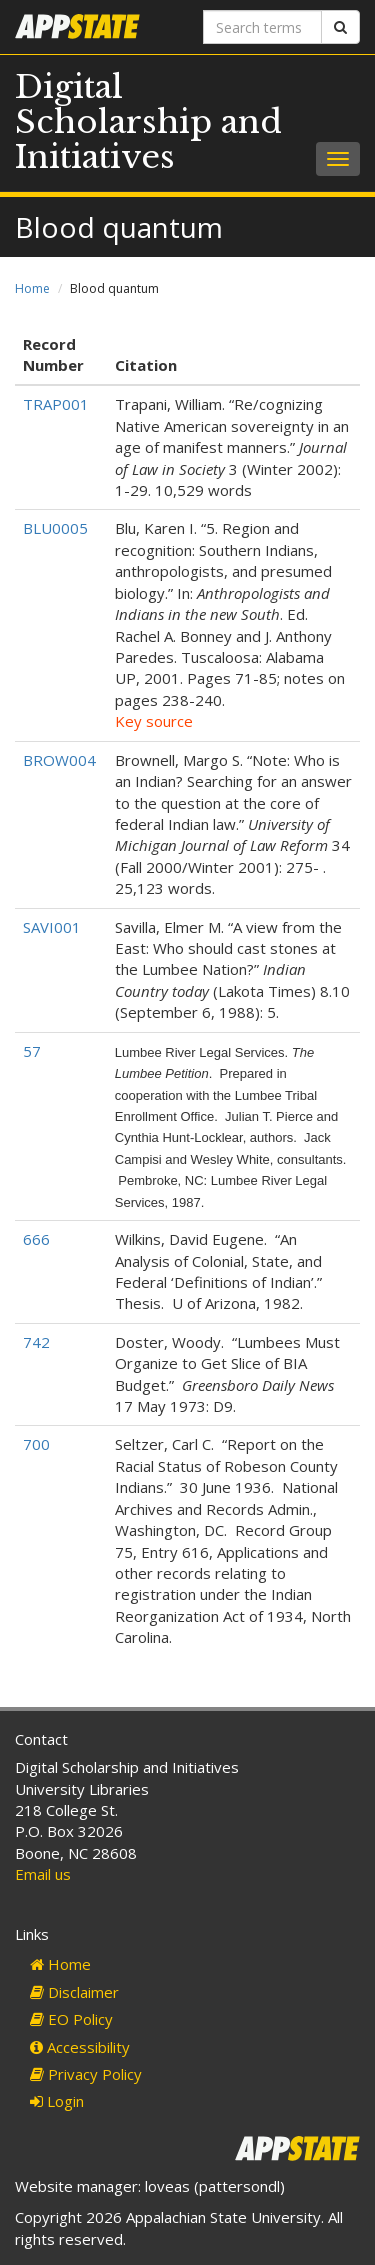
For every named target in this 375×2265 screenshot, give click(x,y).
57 (32, 1051)
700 (36, 1444)
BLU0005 (55, 528)
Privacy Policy (86, 2074)
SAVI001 (52, 927)
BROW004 (59, 760)
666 (36, 1239)
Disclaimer (74, 1992)
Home (32, 288)
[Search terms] (263, 27)
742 (36, 1342)
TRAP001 (56, 404)
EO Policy (71, 2019)
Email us (43, 1874)
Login (57, 2101)
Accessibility (80, 2047)
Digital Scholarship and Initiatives (148, 122)
